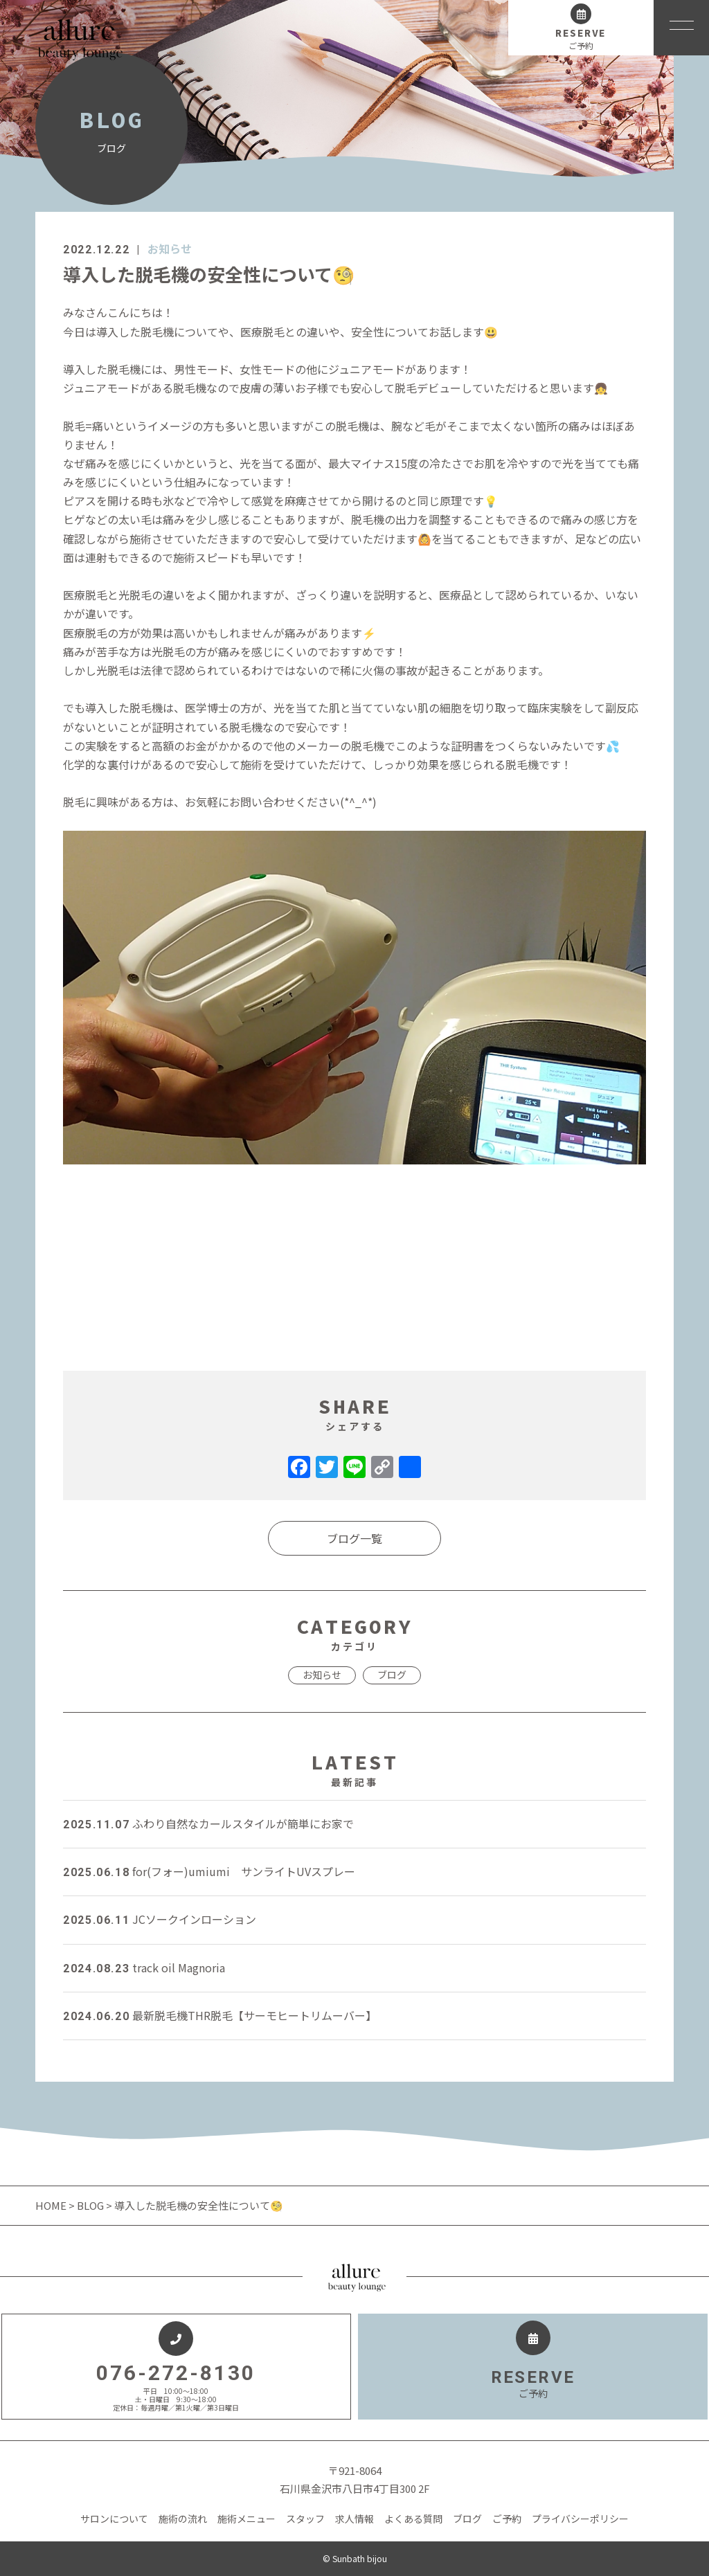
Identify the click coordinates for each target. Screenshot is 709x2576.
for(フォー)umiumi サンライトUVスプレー (209, 1871)
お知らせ (169, 248)
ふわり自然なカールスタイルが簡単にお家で (208, 1823)
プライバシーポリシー (580, 2518)
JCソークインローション (159, 1919)
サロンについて (114, 2518)
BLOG (90, 2205)
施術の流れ (183, 2518)
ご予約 (506, 2518)
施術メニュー (246, 2518)
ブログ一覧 (354, 1538)
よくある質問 (413, 2518)
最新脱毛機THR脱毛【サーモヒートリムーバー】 (220, 2015)
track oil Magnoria (144, 1967)
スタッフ (305, 2518)
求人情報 (354, 2518)
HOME (52, 2205)
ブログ (391, 1675)
